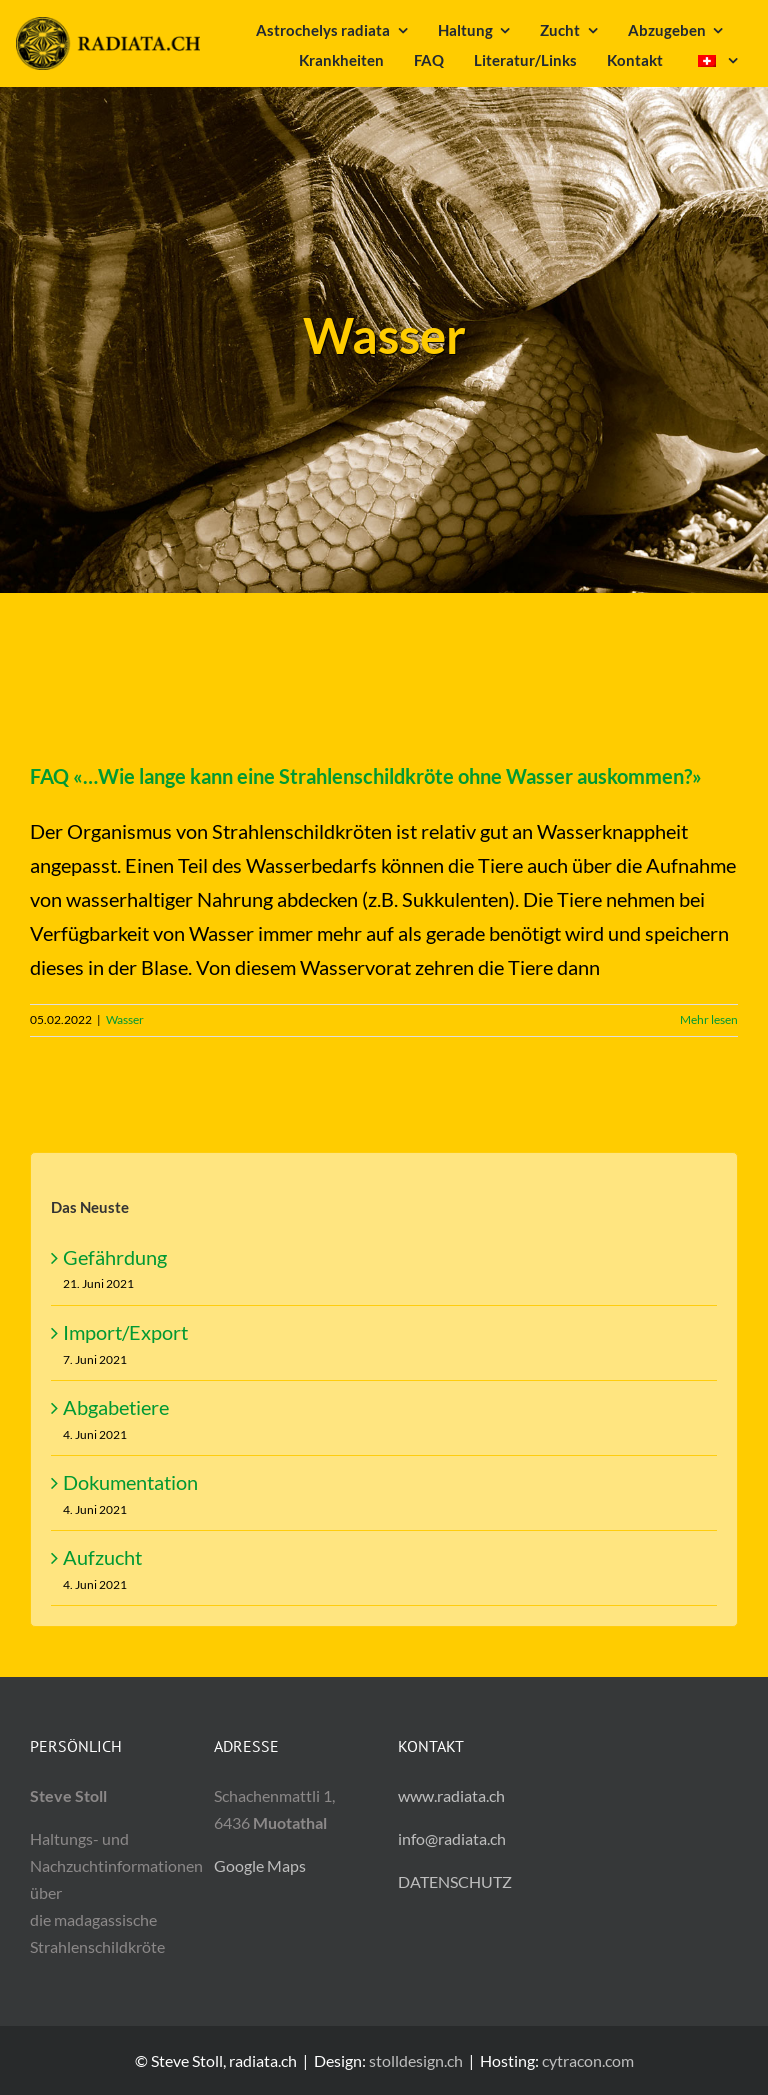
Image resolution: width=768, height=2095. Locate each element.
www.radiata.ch (451, 1795)
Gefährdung (115, 1257)
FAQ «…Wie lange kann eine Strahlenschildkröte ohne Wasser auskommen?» (366, 776)
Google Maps (260, 1865)
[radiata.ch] (108, 27)
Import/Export (125, 1332)
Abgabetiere (116, 1407)
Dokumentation (130, 1482)
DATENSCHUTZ (455, 1881)
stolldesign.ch (416, 2060)
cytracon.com (588, 2060)
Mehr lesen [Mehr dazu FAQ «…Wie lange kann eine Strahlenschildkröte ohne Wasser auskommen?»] (709, 1019)
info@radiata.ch (452, 1838)
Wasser (125, 1019)
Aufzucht (102, 1557)
